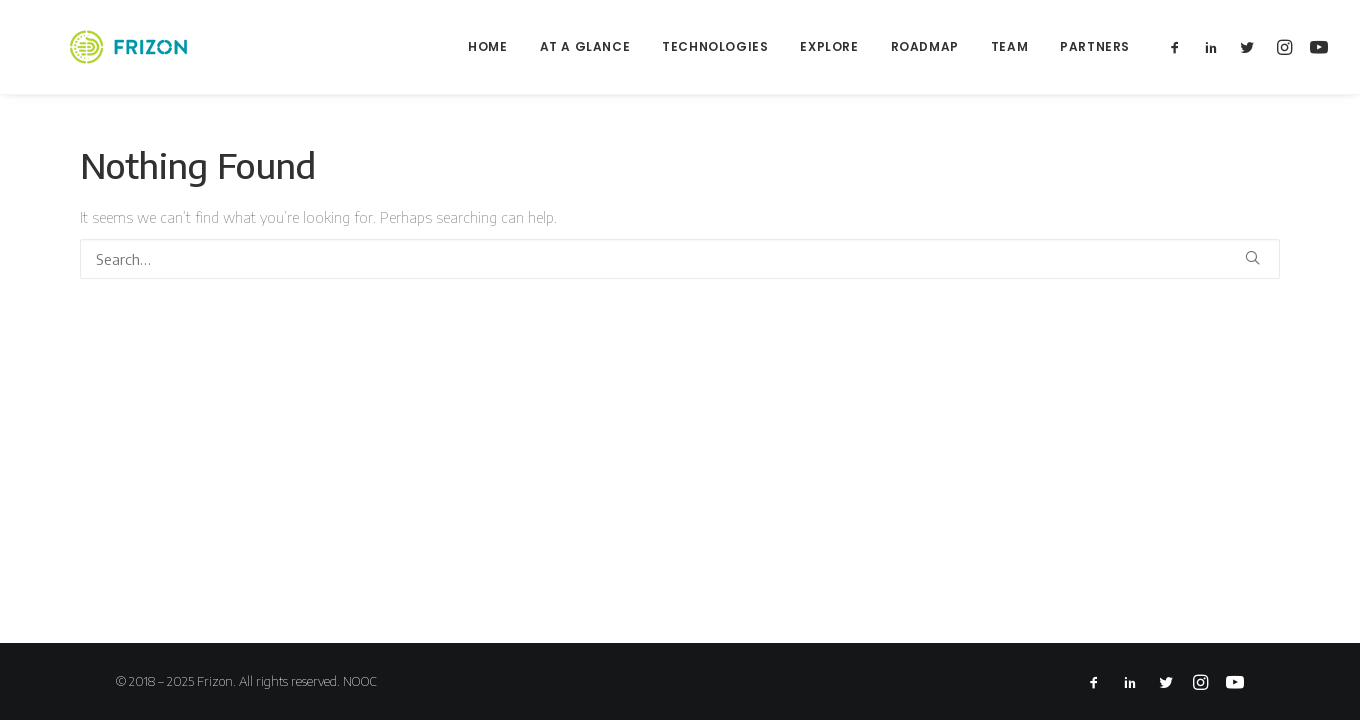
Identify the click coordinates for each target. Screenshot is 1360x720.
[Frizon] (96, 47)
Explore (829, 46)
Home (487, 46)
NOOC (360, 681)
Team (1009, 46)
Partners (1095, 46)
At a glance (585, 46)
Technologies (715, 46)
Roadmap (925, 46)
